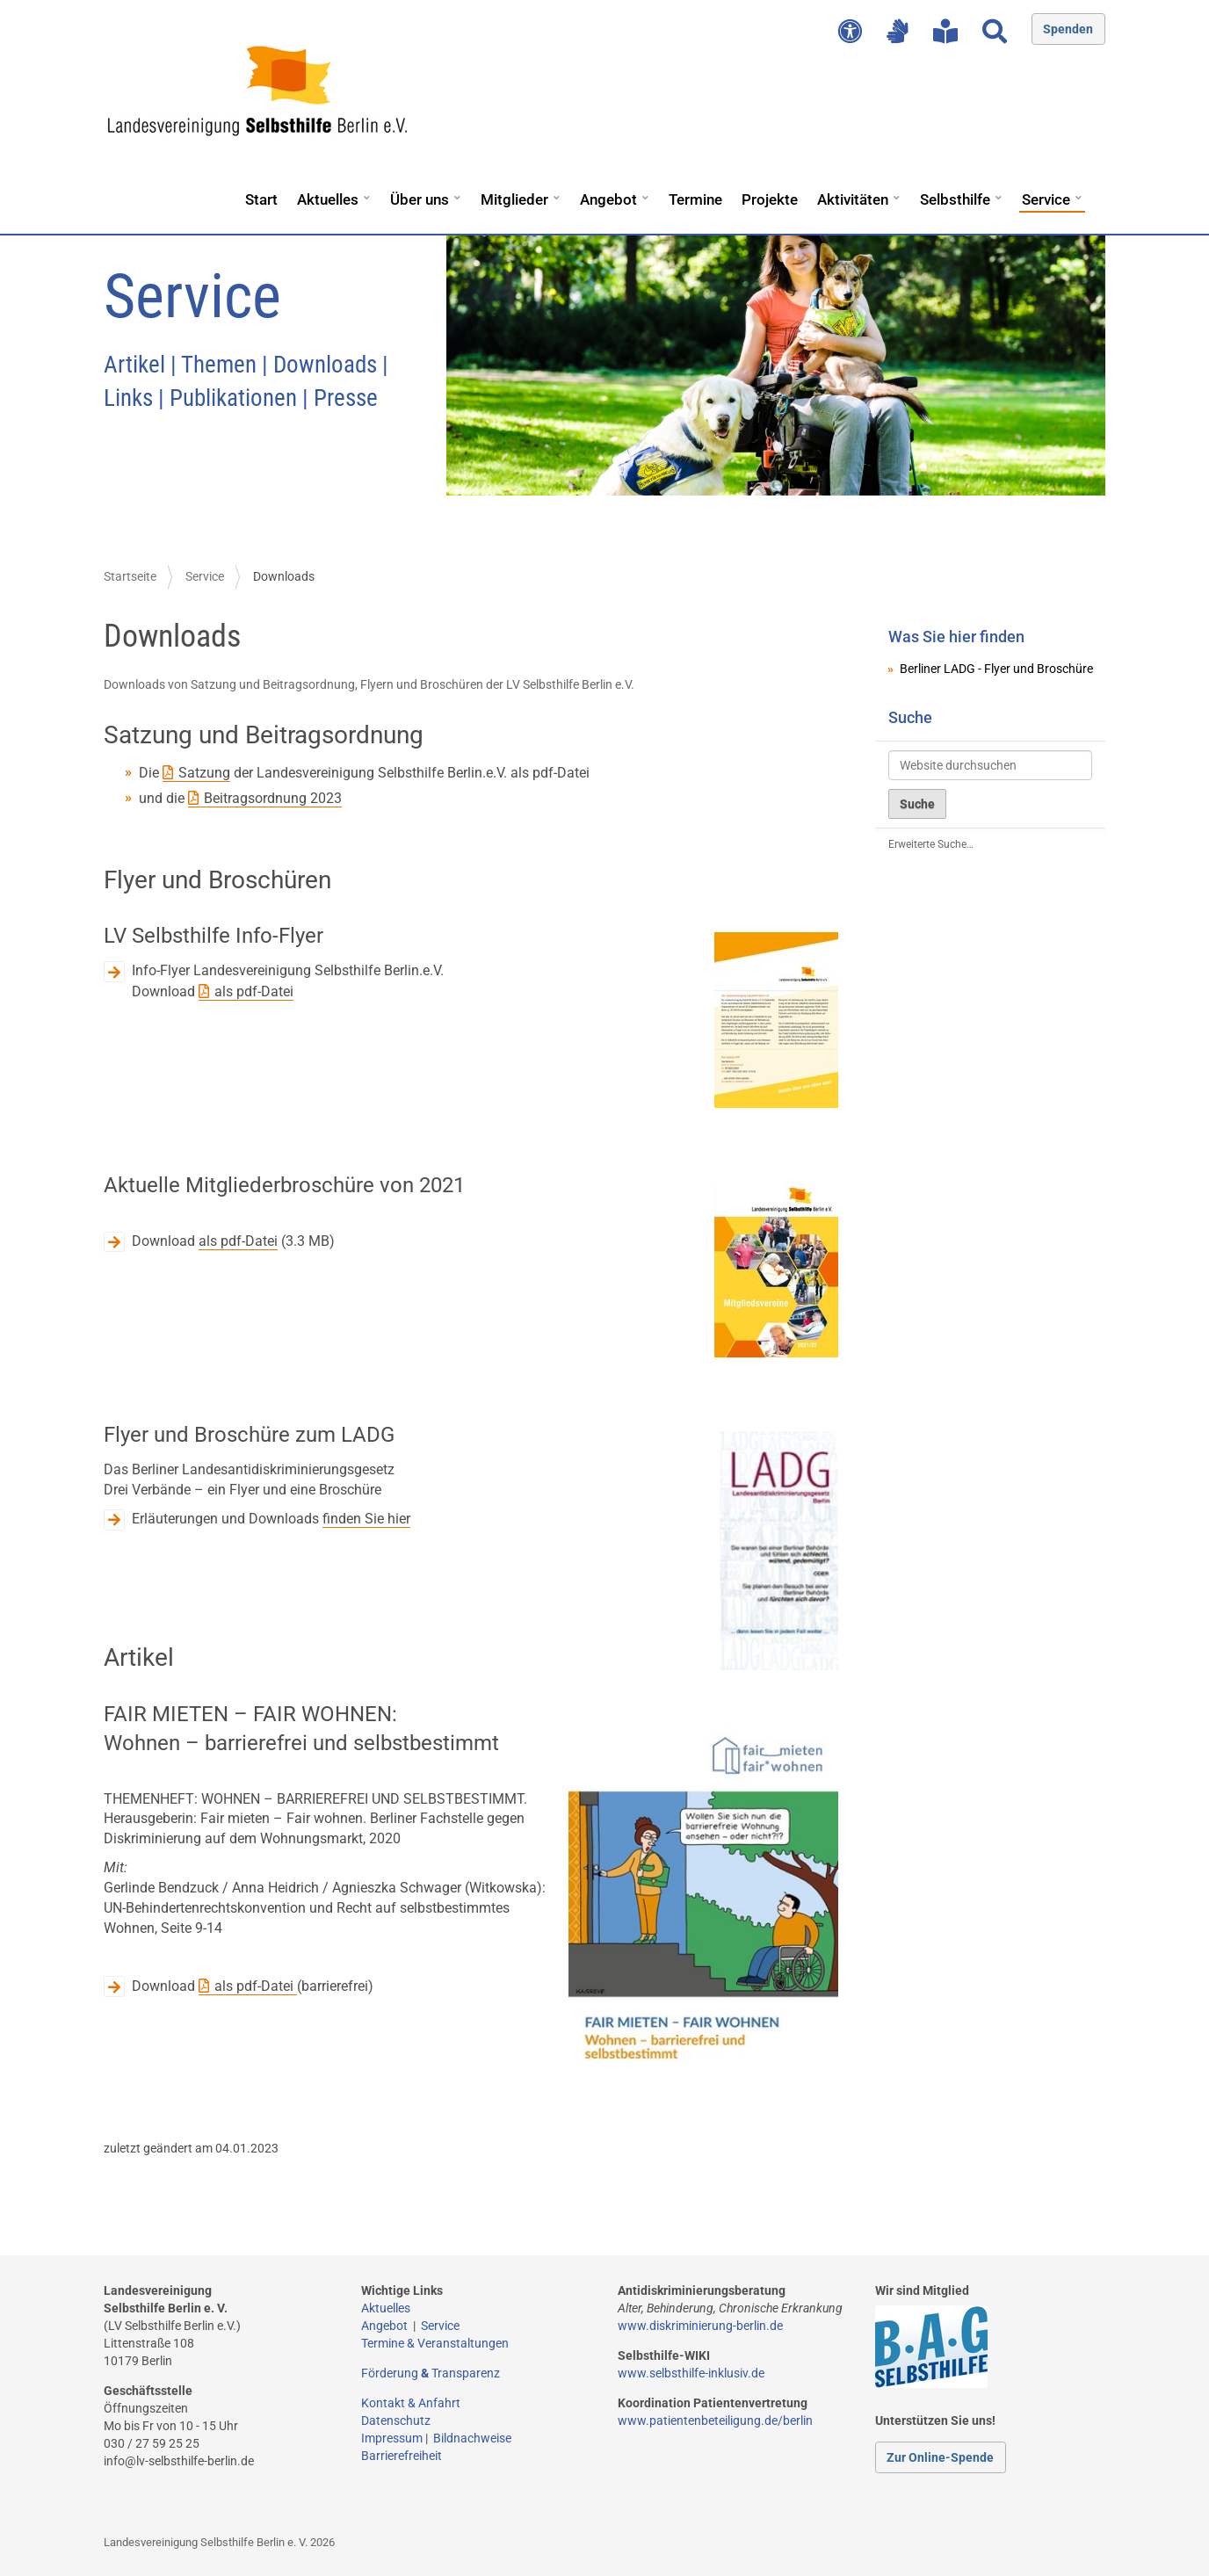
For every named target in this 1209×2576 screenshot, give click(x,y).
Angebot (608, 199)
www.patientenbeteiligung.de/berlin (715, 2420)
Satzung (204, 772)
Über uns (419, 199)
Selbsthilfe (955, 199)
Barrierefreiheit (401, 2456)
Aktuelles (327, 199)
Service (1046, 199)
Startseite (130, 576)
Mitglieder (514, 199)
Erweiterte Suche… (931, 844)
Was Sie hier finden (956, 636)
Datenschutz (396, 2420)
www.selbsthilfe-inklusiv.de (691, 2373)
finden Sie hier (366, 1518)
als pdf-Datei (253, 991)
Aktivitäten (852, 199)
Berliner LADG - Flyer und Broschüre (996, 669)
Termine (695, 199)
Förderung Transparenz (430, 2373)
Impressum (392, 2438)
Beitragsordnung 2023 (273, 798)
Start (261, 199)
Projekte (770, 199)
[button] (366, 191)
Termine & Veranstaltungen (435, 2343)
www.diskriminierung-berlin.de (700, 2326)
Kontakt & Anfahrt (410, 2403)
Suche (910, 717)
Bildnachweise (472, 2438)
